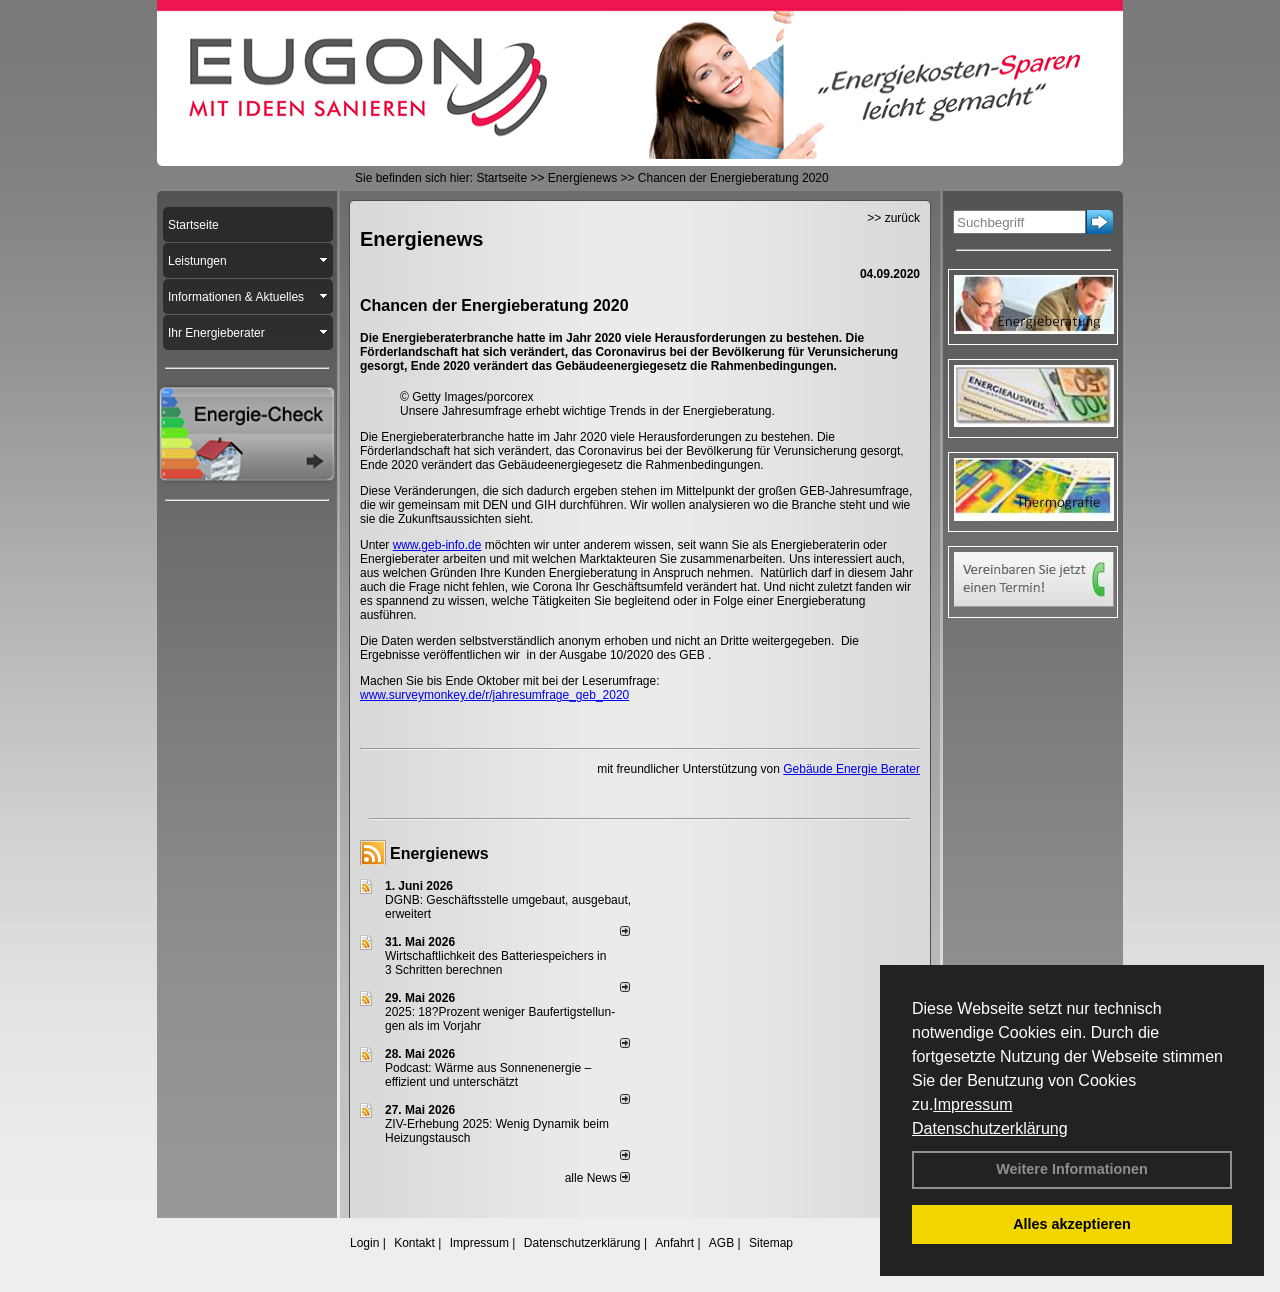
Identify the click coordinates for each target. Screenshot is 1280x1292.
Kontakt (414, 1243)
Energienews (439, 853)
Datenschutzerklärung (990, 1128)
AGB (721, 1243)
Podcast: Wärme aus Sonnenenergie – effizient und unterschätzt (488, 1075)
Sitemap (771, 1243)
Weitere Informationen (1072, 1169)
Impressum (972, 1104)
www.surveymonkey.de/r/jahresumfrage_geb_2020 (494, 695)
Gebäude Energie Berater (851, 769)
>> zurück (893, 218)
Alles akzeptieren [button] (1072, 1224)
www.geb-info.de (437, 545)
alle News (597, 1178)
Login (364, 1243)
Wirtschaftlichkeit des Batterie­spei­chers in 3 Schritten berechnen (495, 963)
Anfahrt (674, 1243)
